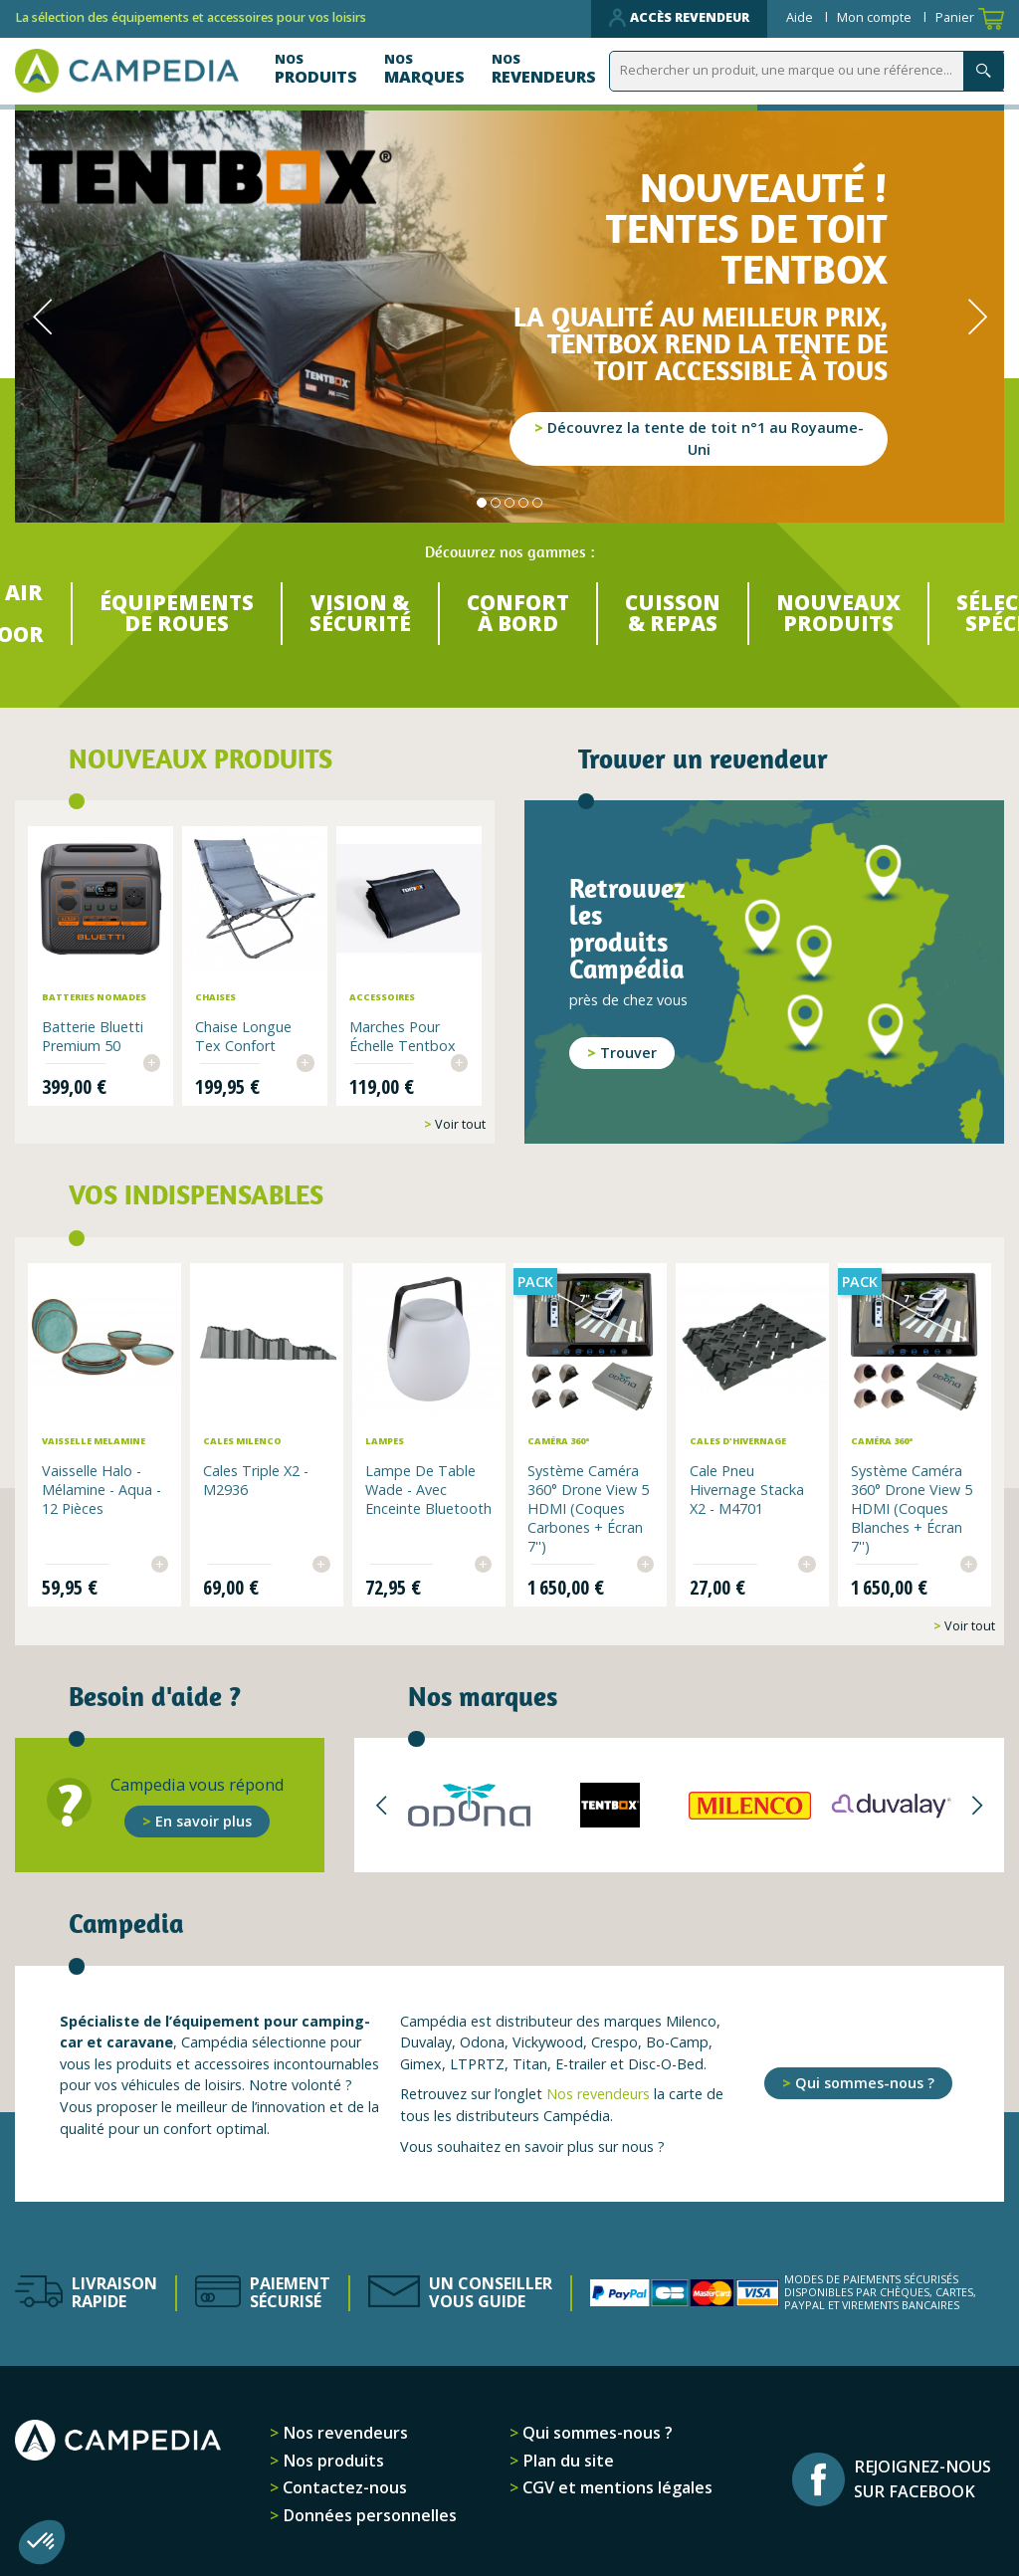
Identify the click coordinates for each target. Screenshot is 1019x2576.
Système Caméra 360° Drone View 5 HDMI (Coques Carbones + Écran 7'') (588, 1506)
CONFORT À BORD (516, 615)
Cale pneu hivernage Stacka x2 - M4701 (746, 1487)
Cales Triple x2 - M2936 (257, 1478)
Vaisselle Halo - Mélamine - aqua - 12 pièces (103, 1487)
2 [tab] (496, 503)
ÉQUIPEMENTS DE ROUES (167, 615)
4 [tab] (523, 503)
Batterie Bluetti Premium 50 (92, 1036)
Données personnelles (368, 2512)
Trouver (628, 1054)
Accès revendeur (679, 18)
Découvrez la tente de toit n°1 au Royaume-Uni (705, 438)
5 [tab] (537, 503)
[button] (42, 2542)
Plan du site (566, 2458)
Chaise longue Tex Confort (244, 1036)
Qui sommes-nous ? (864, 2079)
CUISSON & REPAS (676, 615)
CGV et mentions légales (615, 2484)
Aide (801, 17)
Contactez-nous (343, 2484)
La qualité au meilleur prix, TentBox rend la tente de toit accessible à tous (700, 344)
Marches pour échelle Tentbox (402, 1036)
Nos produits (331, 2458)
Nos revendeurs (598, 2090)
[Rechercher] (810, 71)
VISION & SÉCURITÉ (355, 615)
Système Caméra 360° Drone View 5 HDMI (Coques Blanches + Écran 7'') (910, 1506)
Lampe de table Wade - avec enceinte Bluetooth (421, 1497)
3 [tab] (509, 503)
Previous (42, 316)
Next (977, 316)
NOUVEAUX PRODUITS (846, 615)
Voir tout (459, 1124)
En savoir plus (203, 1818)
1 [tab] (482, 503)
